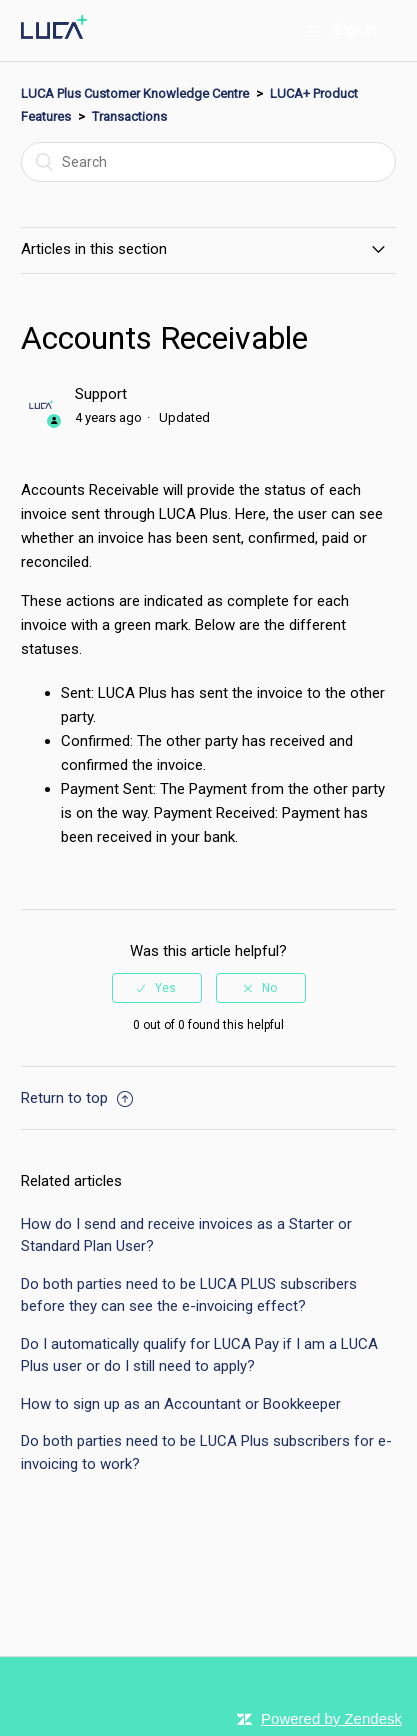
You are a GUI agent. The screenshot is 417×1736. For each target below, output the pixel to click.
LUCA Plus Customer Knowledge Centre (135, 93)
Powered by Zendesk (331, 1718)
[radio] (157, 988)
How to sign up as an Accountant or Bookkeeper (181, 1404)
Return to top (77, 1098)
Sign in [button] (355, 30)
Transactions (129, 116)
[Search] (208, 162)
